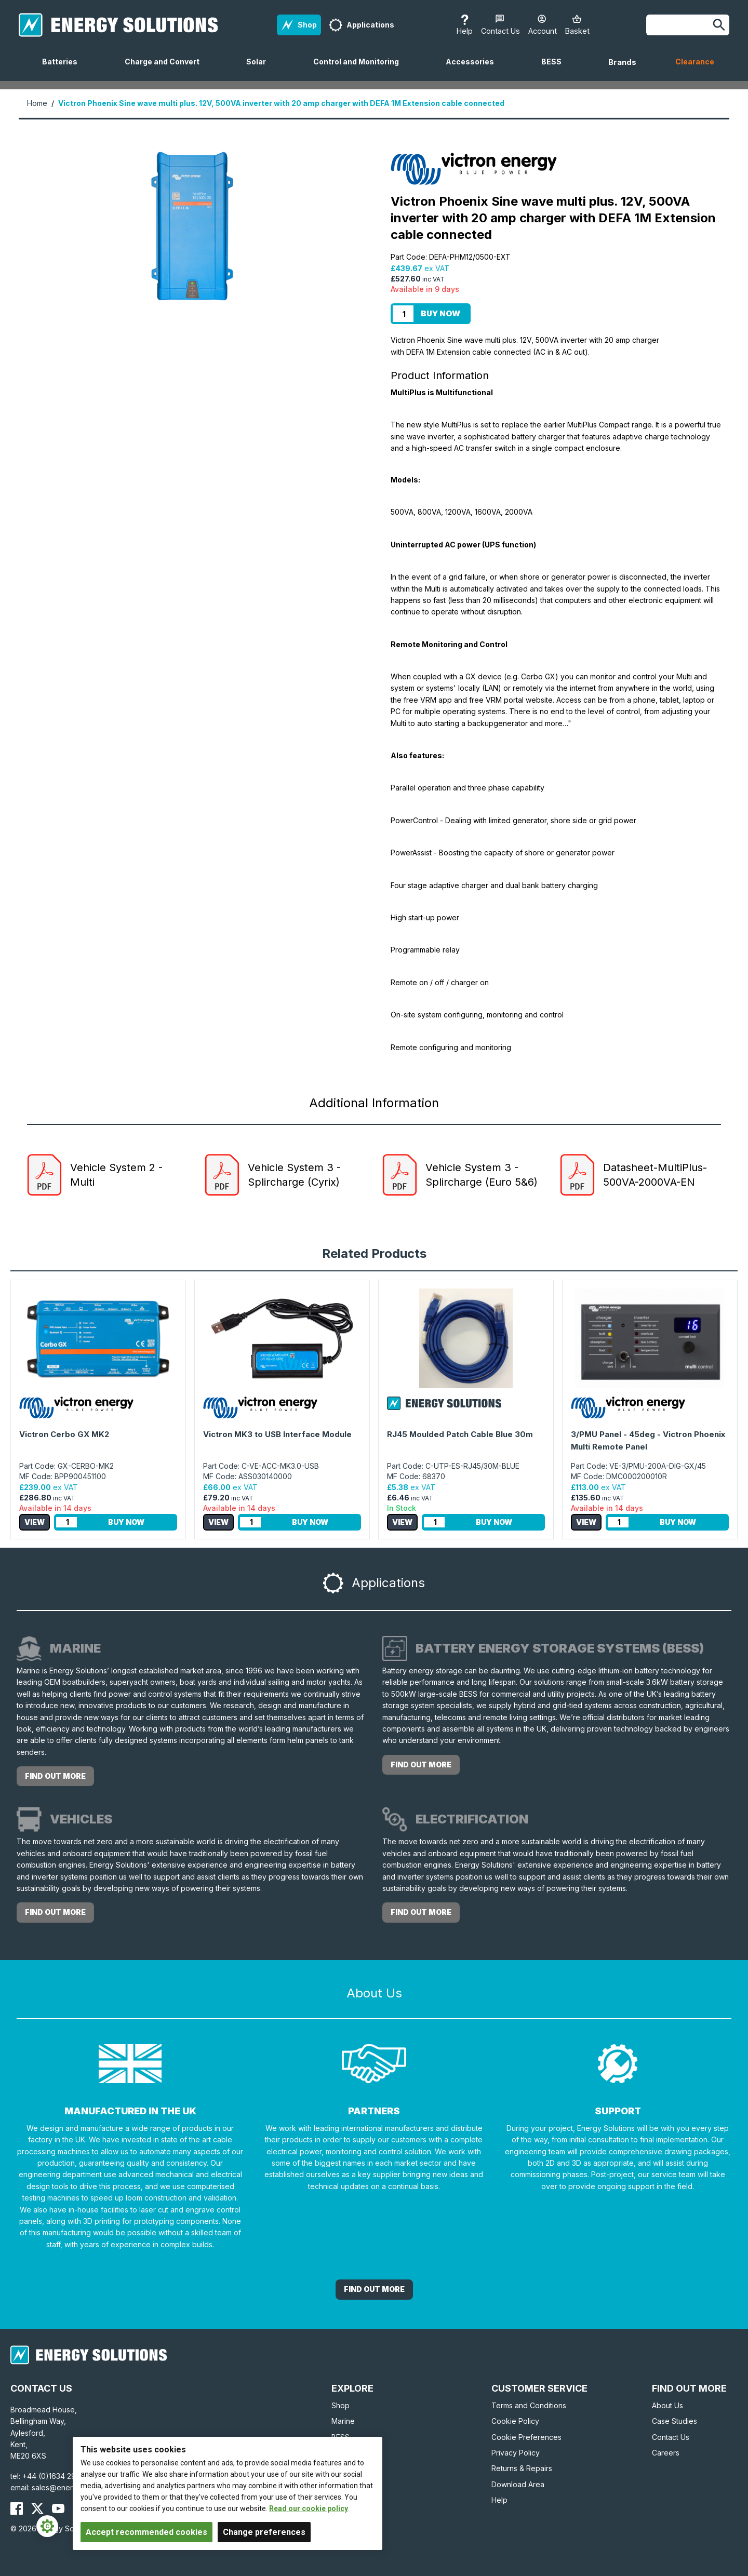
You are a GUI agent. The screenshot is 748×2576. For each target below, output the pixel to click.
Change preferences (264, 2532)
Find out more (55, 1776)
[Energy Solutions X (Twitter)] (37, 2508)
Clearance (694, 61)
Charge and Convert (166, 69)
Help (499, 2500)
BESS (555, 69)
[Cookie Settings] (47, 2526)
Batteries (64, 69)
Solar (260, 69)
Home (37, 103)
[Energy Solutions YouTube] (58, 2508)
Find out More (374, 2289)
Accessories (474, 69)
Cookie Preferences (526, 2437)
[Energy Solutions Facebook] (16, 2508)
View (34, 1522)
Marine (343, 2421)
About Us (667, 2405)
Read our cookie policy (308, 2508)
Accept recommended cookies (146, 2532)
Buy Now (440, 313)
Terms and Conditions (528, 2405)
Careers (665, 2452)
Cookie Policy (515, 2421)
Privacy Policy (515, 2452)
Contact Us (670, 2437)
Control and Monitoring (360, 69)
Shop (340, 2405)
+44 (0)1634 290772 (58, 2476)
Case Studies (674, 2421)
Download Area (517, 2484)
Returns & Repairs (521, 2468)
